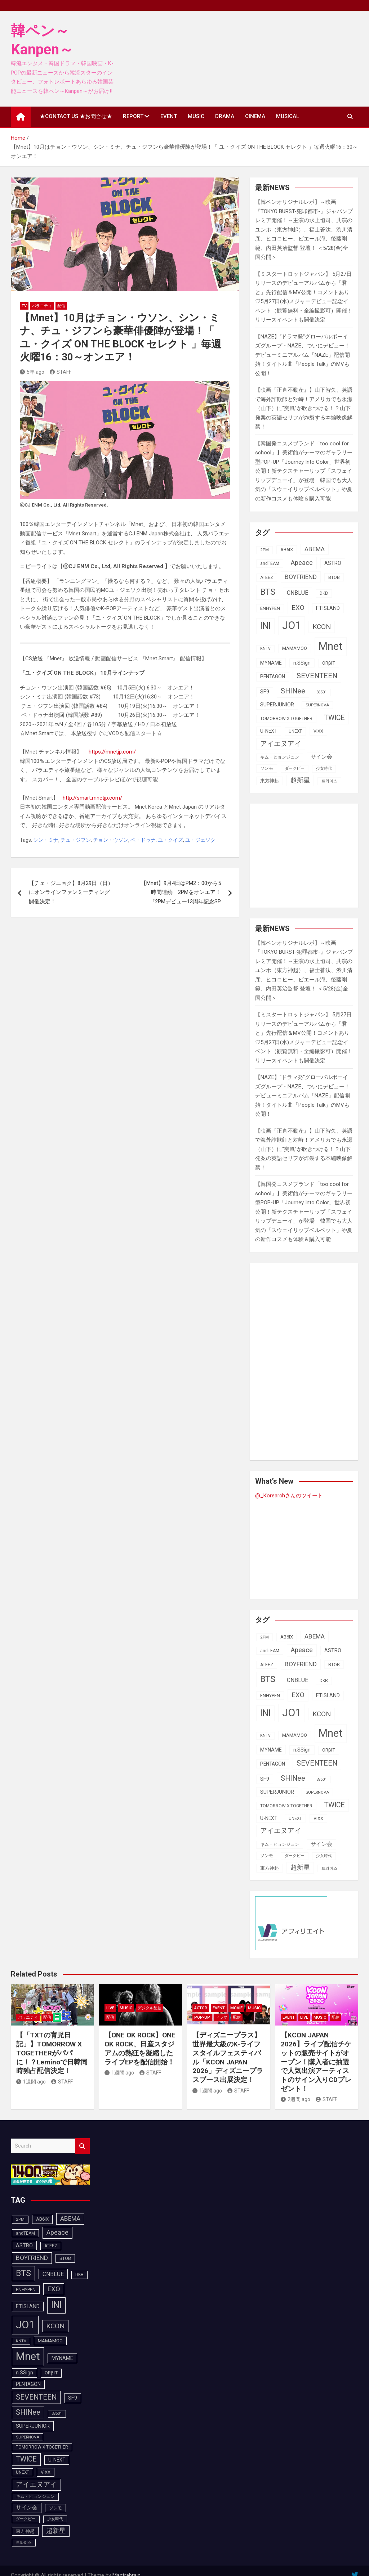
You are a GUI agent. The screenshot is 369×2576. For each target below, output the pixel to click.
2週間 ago (295, 2099)
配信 (61, 306)
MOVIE (236, 2008)
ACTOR (200, 2008)
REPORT (133, 116)
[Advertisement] (312, 854)
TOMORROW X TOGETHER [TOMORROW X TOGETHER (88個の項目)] (286, 718)
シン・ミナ (45, 840)
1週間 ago (31, 2082)
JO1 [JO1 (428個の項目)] (291, 625)
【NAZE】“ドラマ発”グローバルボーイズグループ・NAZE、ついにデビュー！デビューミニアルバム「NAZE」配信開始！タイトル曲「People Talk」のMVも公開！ (302, 355)
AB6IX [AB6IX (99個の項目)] (286, 549)
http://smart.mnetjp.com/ (91, 798)
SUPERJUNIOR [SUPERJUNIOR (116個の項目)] (277, 704)
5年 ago (32, 372)
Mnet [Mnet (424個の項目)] (331, 646)
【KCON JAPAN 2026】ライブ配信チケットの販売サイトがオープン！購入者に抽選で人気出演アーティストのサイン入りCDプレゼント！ (316, 2061)
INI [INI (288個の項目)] (265, 626)
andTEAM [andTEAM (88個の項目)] (269, 563)
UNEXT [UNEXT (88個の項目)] (295, 731)
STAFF (60, 372)
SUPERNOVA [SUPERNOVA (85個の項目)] (317, 704)
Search (82, 2146)
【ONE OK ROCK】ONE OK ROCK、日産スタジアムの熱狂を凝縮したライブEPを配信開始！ (140, 2048)
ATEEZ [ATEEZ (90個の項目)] (266, 577)
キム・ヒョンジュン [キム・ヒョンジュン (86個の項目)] (279, 757)
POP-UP (202, 2017)
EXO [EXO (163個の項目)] (298, 608)
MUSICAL (287, 116)
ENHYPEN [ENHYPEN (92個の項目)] (270, 608)
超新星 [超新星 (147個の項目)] (300, 780)
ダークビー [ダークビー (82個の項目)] (294, 768)
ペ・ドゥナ (143, 840)
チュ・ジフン (76, 840)
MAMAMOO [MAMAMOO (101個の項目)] (294, 648)
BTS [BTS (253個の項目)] (267, 592)
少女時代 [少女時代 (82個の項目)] (324, 768)
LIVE (110, 2008)
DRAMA (224, 116)
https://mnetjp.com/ (111, 751)
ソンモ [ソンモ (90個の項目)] (266, 768)
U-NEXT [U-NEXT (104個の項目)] (268, 731)
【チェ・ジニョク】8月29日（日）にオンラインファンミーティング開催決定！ (71, 892)
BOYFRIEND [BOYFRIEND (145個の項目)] (301, 576)
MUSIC (196, 116)
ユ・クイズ (170, 840)
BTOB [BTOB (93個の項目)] (334, 577)
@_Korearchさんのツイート (289, 1495)
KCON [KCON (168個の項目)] (321, 626)
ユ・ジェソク (200, 840)
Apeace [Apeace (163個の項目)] (302, 563)
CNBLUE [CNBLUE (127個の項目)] (297, 592)
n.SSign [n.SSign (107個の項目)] (302, 663)
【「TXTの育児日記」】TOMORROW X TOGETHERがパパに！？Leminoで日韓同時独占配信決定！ (52, 2053)
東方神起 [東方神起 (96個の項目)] (269, 780)
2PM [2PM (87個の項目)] (264, 549)
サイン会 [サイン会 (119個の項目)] (321, 757)
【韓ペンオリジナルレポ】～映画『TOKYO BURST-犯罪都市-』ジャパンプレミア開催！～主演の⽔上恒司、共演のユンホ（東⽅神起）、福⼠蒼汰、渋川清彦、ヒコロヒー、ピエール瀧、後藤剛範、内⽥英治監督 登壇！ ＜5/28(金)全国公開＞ (304, 229)
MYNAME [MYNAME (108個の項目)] (271, 663)
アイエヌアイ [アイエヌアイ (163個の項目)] (280, 744)
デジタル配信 (149, 2008)
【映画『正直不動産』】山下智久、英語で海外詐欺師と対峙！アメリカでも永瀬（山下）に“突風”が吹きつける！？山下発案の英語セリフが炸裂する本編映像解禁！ (303, 408)
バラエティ (42, 306)
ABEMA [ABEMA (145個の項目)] (314, 549)
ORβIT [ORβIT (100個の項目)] (328, 663)
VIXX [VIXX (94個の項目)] (318, 731)
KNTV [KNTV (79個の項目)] (265, 648)
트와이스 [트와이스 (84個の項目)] (329, 780)
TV (24, 306)
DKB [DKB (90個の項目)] (324, 593)
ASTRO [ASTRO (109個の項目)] (332, 563)
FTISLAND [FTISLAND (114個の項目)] (328, 608)
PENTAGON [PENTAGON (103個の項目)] (272, 676)
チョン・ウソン (110, 840)
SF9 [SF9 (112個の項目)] (264, 692)
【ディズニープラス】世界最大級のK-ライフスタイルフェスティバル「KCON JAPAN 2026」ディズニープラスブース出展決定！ (227, 2057)
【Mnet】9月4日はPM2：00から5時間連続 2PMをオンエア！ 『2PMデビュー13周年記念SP (183, 892)
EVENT (168, 116)
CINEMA (255, 116)
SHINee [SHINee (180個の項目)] (293, 691)
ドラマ (221, 2017)
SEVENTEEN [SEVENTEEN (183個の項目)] (317, 676)
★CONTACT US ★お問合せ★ (76, 116)
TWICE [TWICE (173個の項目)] (334, 718)
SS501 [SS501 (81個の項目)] (322, 692)
